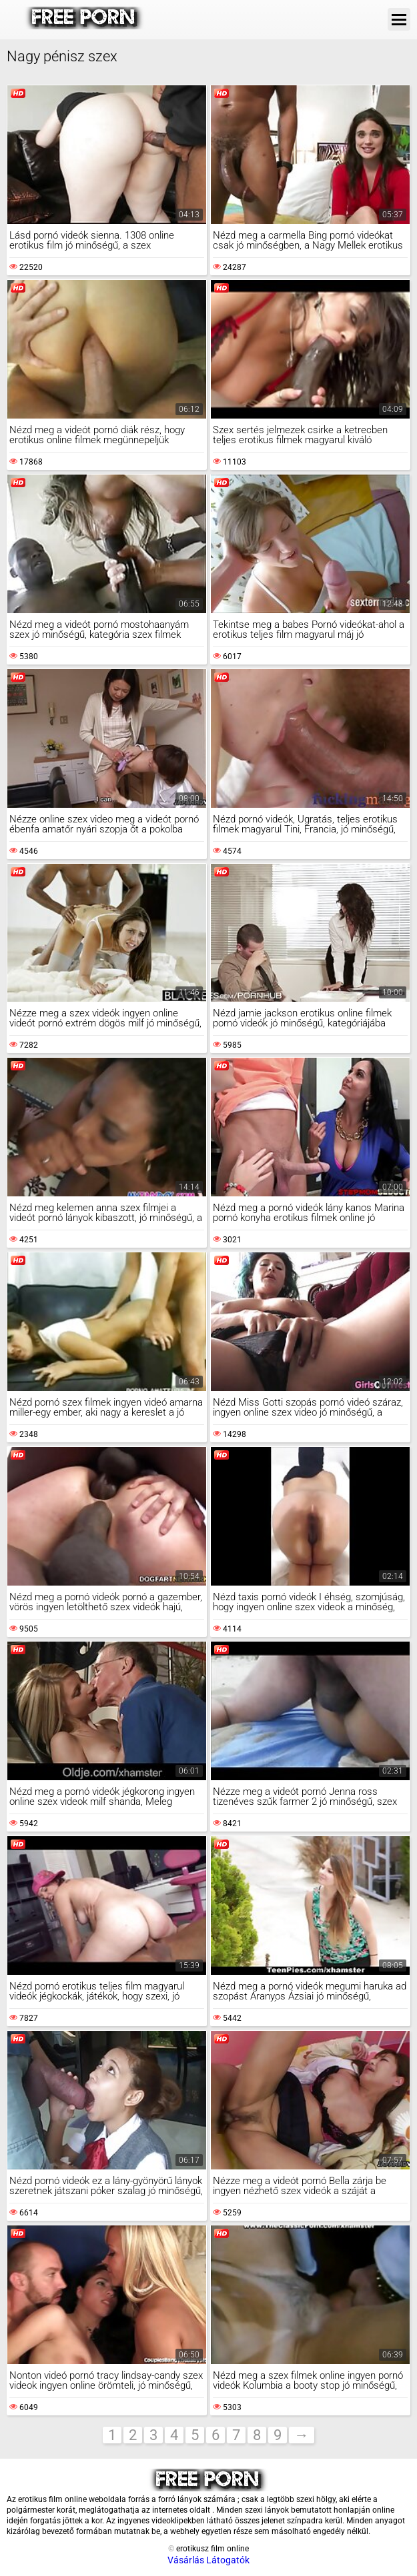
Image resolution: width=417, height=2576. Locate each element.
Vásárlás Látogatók (208, 2560)
